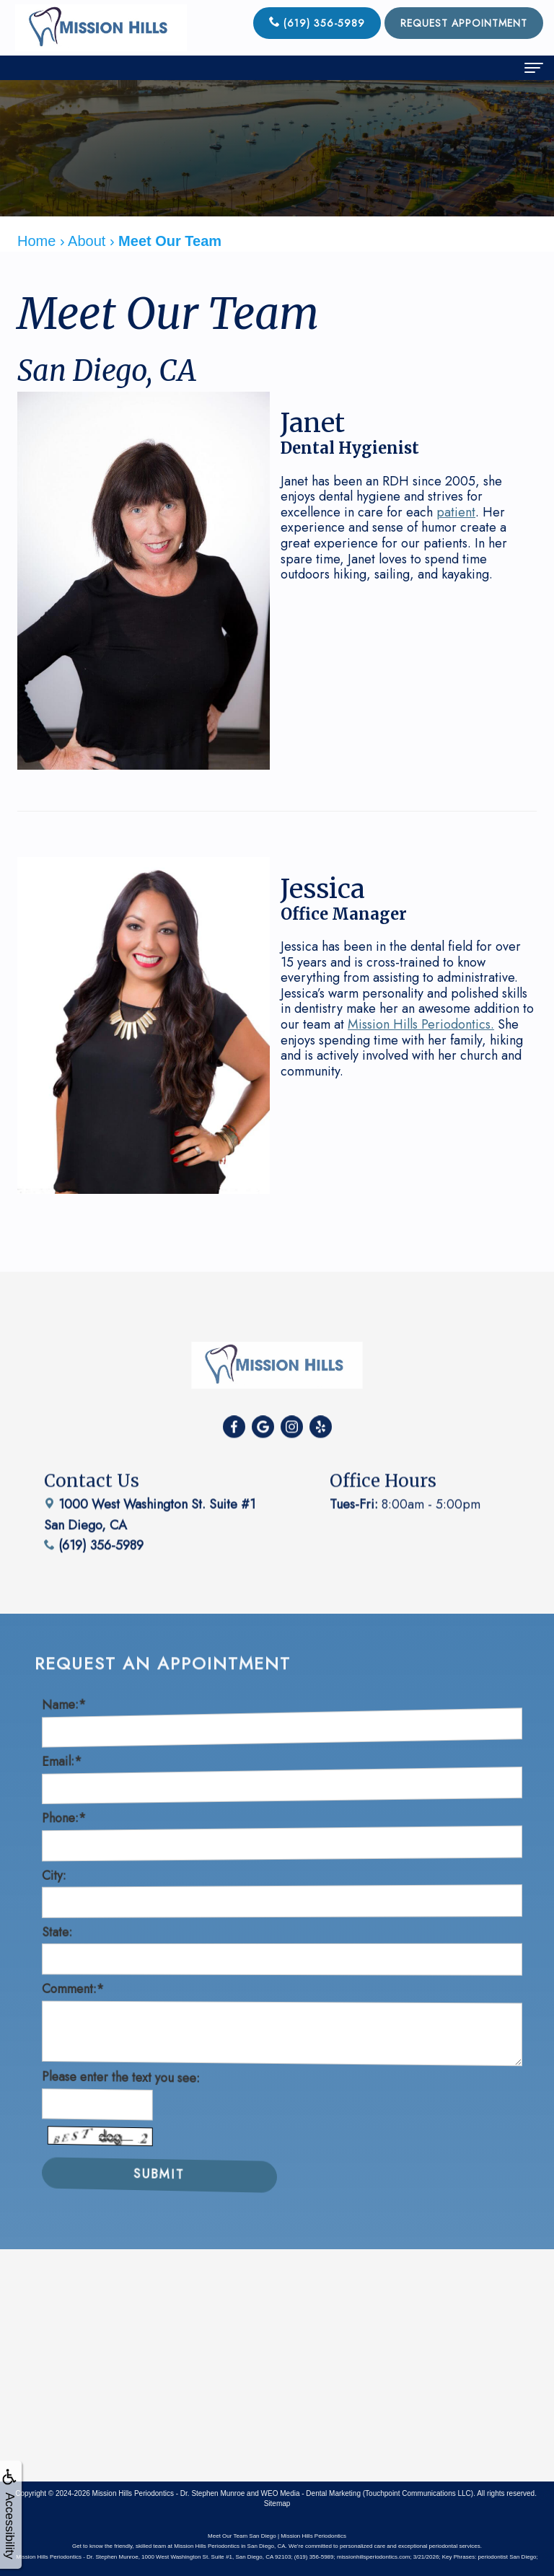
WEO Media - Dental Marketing (311, 2493)
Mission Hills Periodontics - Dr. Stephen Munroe (168, 2493)
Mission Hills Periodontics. (421, 1024)
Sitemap (277, 2503)
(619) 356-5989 (317, 23)
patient (455, 512)
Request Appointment (463, 23)
